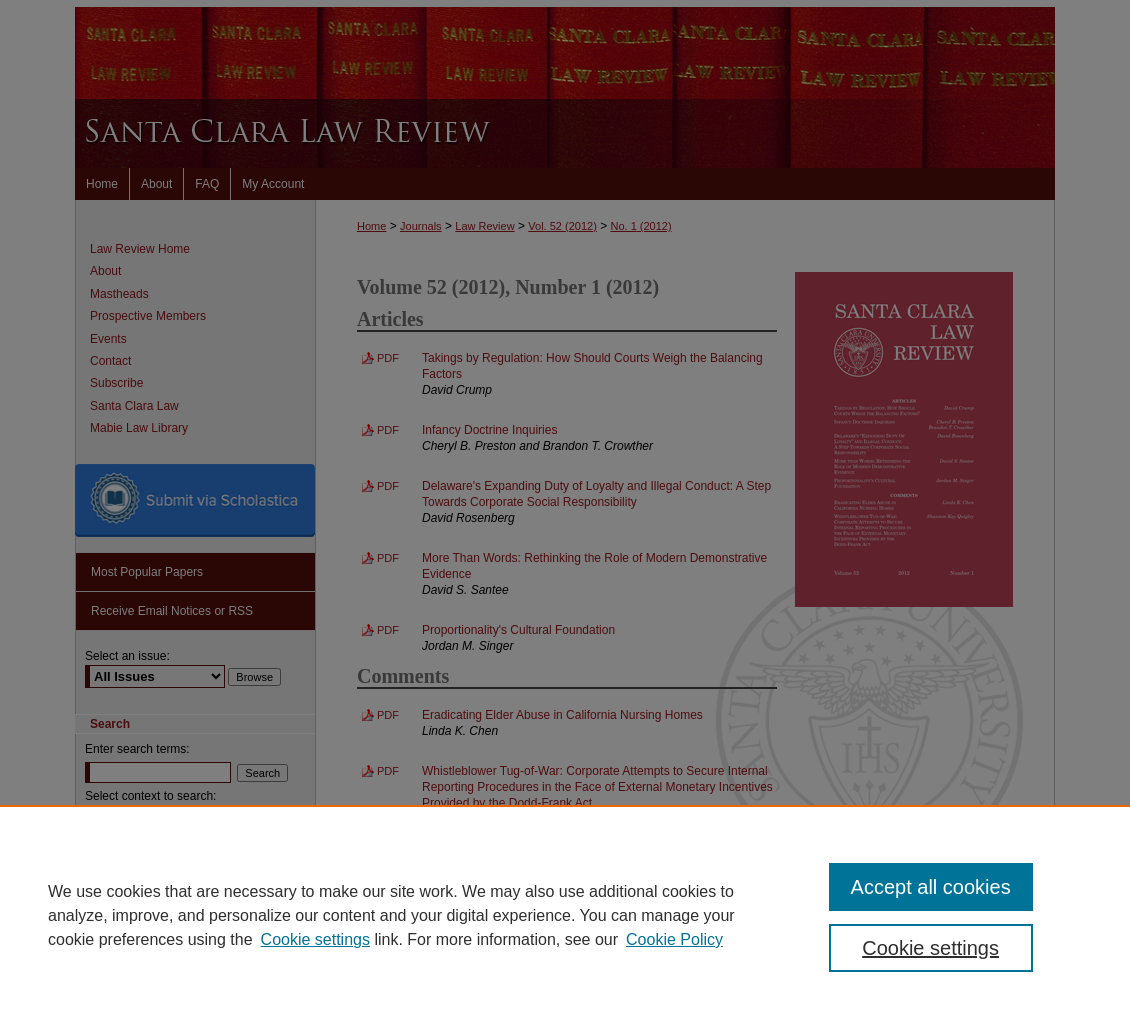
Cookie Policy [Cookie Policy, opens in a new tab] (674, 939)
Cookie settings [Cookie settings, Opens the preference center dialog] (930, 948)
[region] (565, 915)
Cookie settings (315, 939)
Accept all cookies (931, 887)
